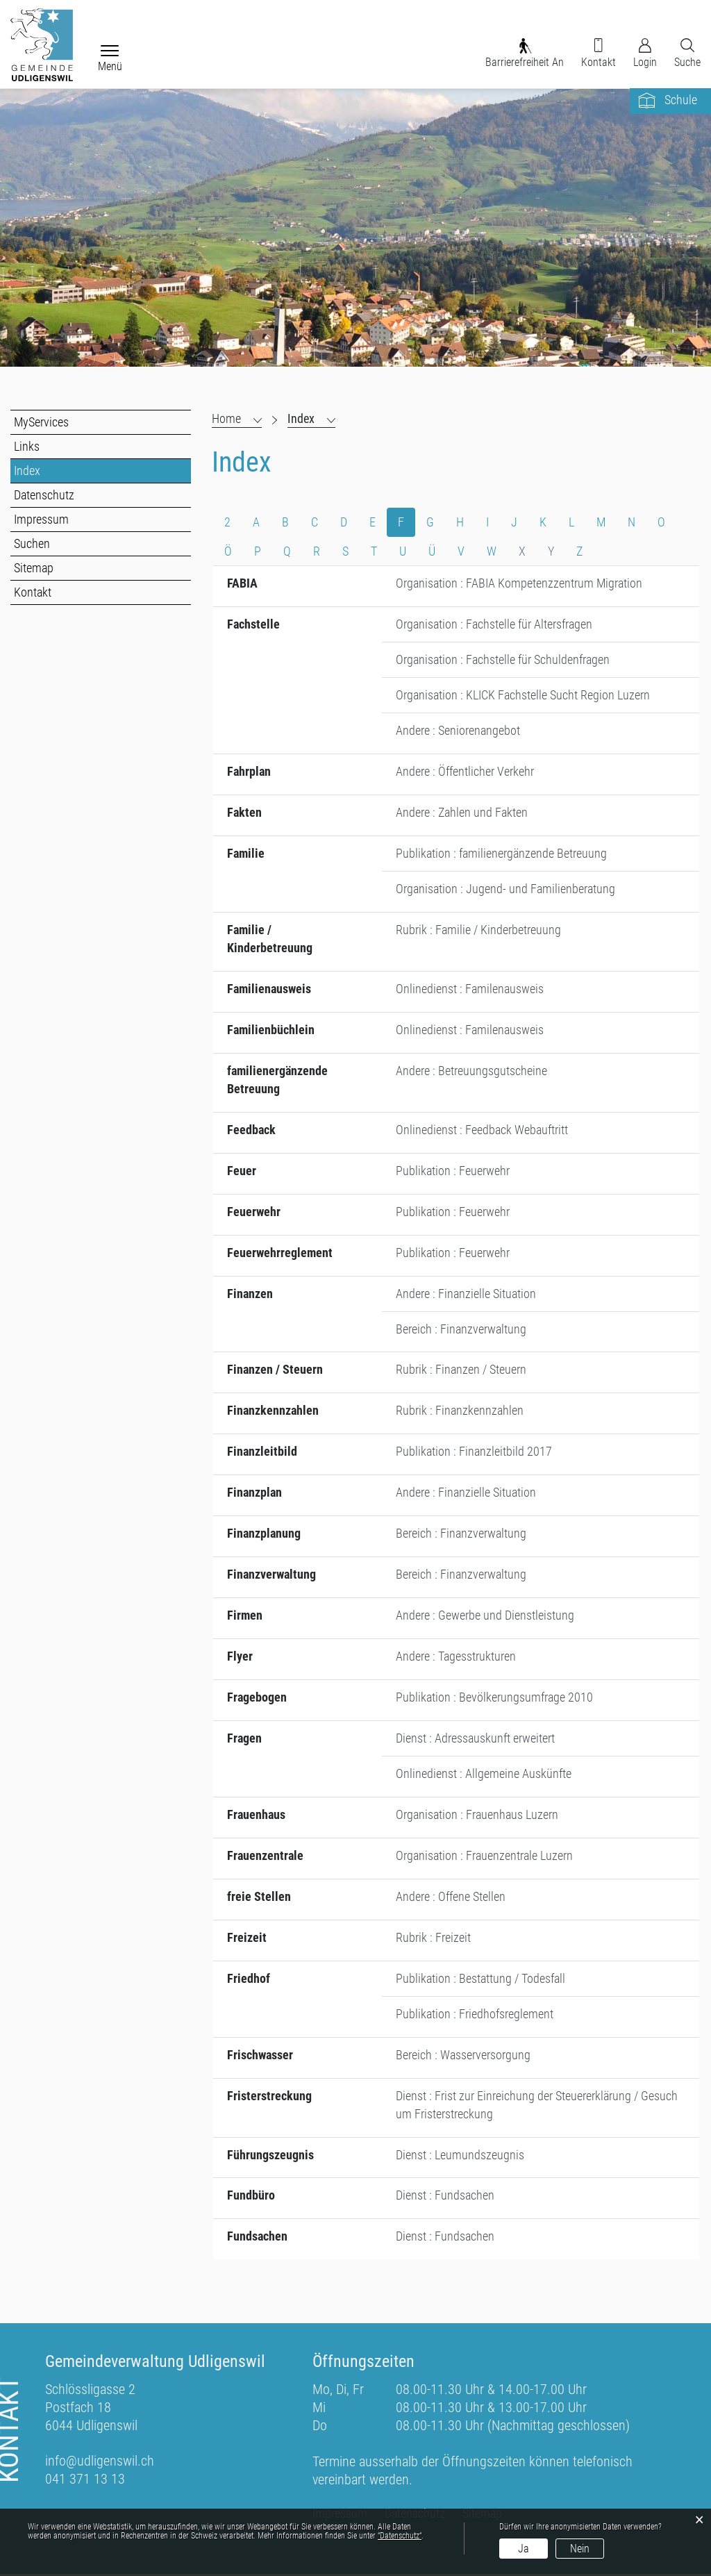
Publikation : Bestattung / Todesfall (480, 1979)
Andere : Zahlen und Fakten (462, 813)
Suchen (32, 543)
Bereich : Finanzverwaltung (461, 1329)
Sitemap (33, 567)
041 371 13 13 (85, 2481)
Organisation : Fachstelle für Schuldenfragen (503, 660)
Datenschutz (44, 495)
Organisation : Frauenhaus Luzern (477, 1816)
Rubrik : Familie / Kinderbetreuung (478, 930)
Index (58, 470)
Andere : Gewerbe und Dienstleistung (485, 1616)
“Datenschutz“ (399, 2536)
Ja (523, 2548)
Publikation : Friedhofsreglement (474, 2015)
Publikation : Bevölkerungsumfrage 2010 (494, 1698)
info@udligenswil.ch (99, 2462)
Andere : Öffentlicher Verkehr (465, 772)
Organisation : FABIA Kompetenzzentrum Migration (519, 583)
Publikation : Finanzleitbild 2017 (474, 1452)
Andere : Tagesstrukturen (456, 1657)
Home (226, 418)
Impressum (41, 519)
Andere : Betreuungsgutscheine (471, 1071)
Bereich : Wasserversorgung (463, 2056)
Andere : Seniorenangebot (458, 731)
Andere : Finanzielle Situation (466, 1294)
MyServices (41, 422)
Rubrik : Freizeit (433, 1938)
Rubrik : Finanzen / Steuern (461, 1370)
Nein (579, 2548)
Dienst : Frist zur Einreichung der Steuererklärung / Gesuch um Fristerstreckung (537, 2106)
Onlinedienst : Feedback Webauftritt (482, 1130)
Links (27, 446)
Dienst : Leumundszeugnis (460, 2156)
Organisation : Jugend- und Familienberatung (505, 889)
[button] (311, 419)
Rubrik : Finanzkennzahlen (460, 1411)
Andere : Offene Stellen (450, 1898)
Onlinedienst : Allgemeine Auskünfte (483, 1775)
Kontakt (32, 592)
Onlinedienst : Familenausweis (470, 989)
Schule (680, 100)
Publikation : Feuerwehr (453, 1171)
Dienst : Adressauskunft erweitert (475, 1739)
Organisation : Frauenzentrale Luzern (484, 1857)
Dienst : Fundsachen (445, 2197)
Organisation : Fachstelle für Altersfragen (494, 624)
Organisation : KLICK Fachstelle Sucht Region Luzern (523, 695)
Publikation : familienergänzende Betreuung (501, 854)
